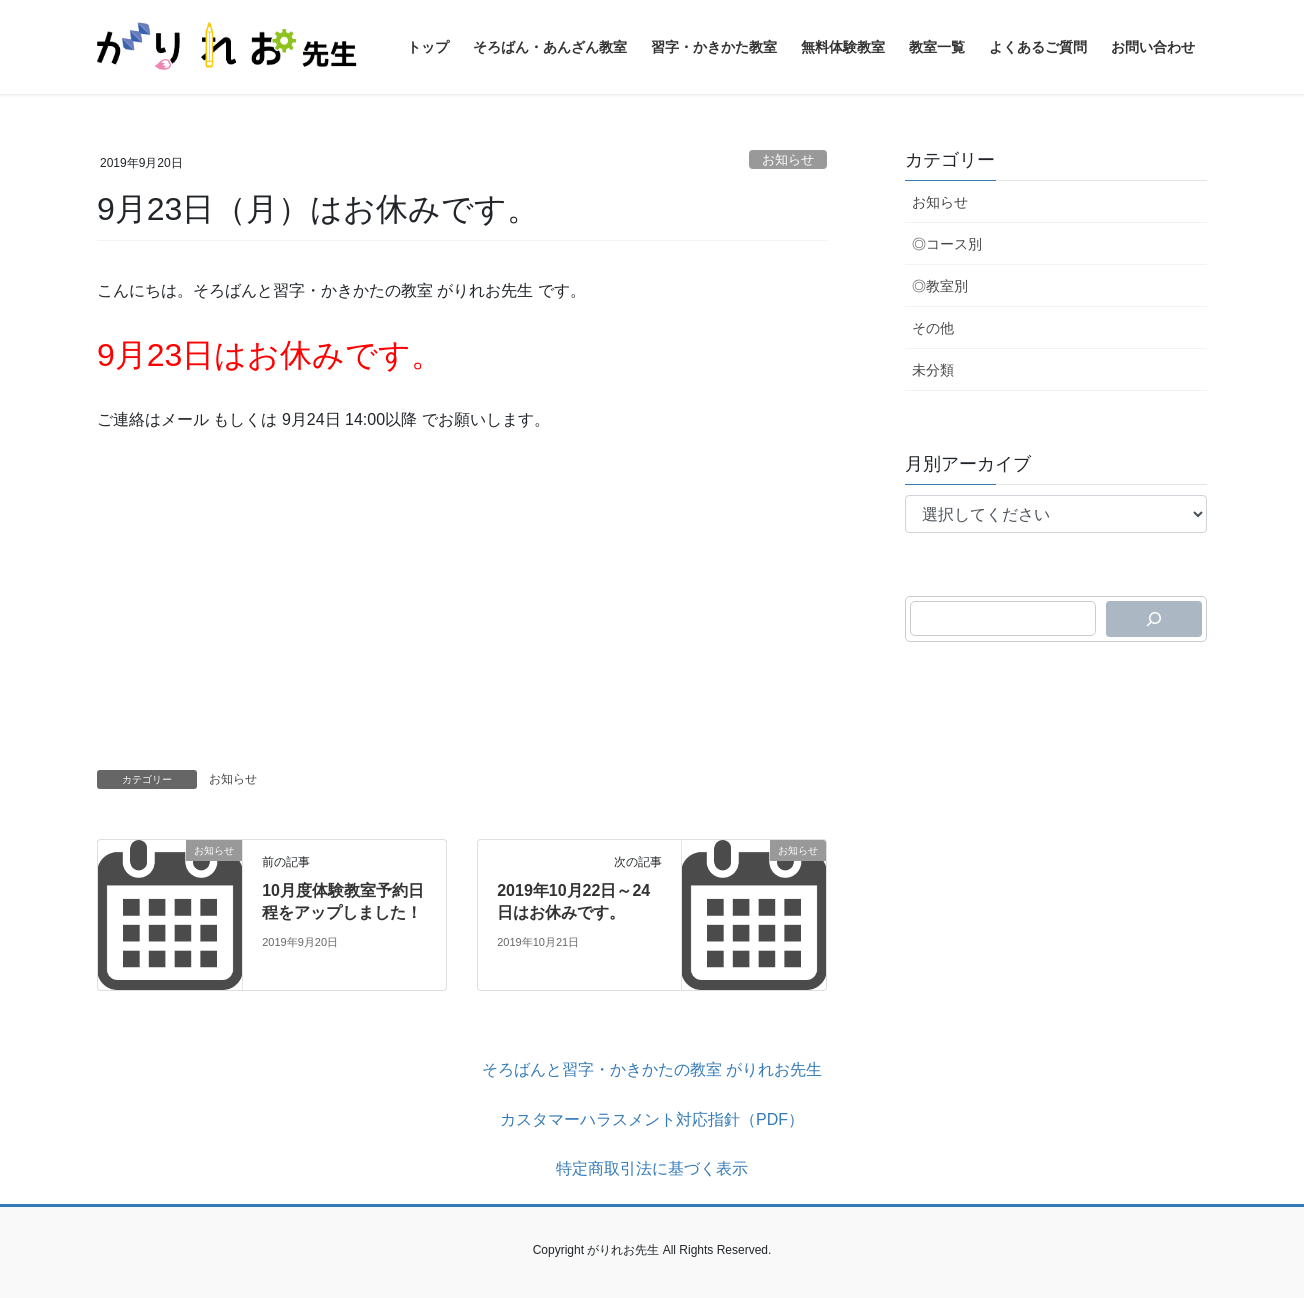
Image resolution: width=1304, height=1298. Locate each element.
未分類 (933, 370)
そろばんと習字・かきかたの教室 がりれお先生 (652, 1069)
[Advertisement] (462, 595)
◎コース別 (947, 244)
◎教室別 (940, 286)
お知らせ (788, 159)
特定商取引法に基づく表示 (652, 1168)
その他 (933, 328)
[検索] (1154, 619)
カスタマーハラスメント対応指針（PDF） (652, 1119)
